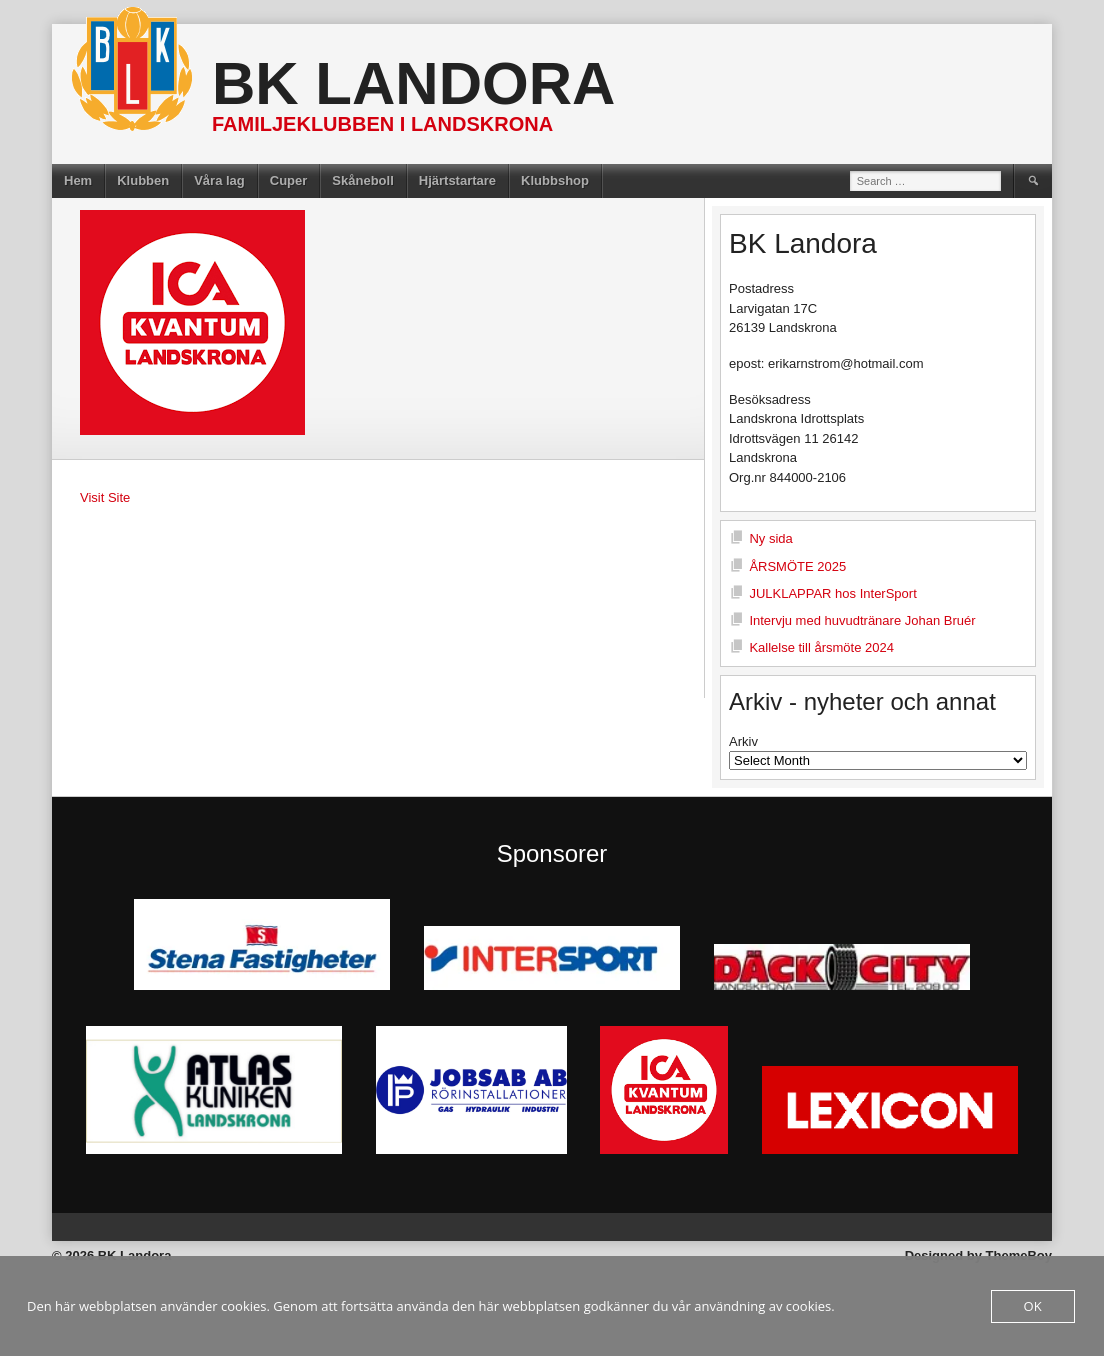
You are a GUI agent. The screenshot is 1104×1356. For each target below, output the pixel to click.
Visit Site (105, 497)
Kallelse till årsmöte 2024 (821, 647)
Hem (78, 180)
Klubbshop (555, 180)
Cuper (289, 180)
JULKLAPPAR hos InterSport (832, 593)
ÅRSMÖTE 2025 (797, 566)
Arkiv (743, 741)
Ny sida (770, 538)
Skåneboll (362, 180)
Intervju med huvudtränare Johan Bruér (862, 620)
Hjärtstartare (457, 180)
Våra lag (219, 180)
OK (1033, 1306)
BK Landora (413, 83)
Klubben (143, 180)
